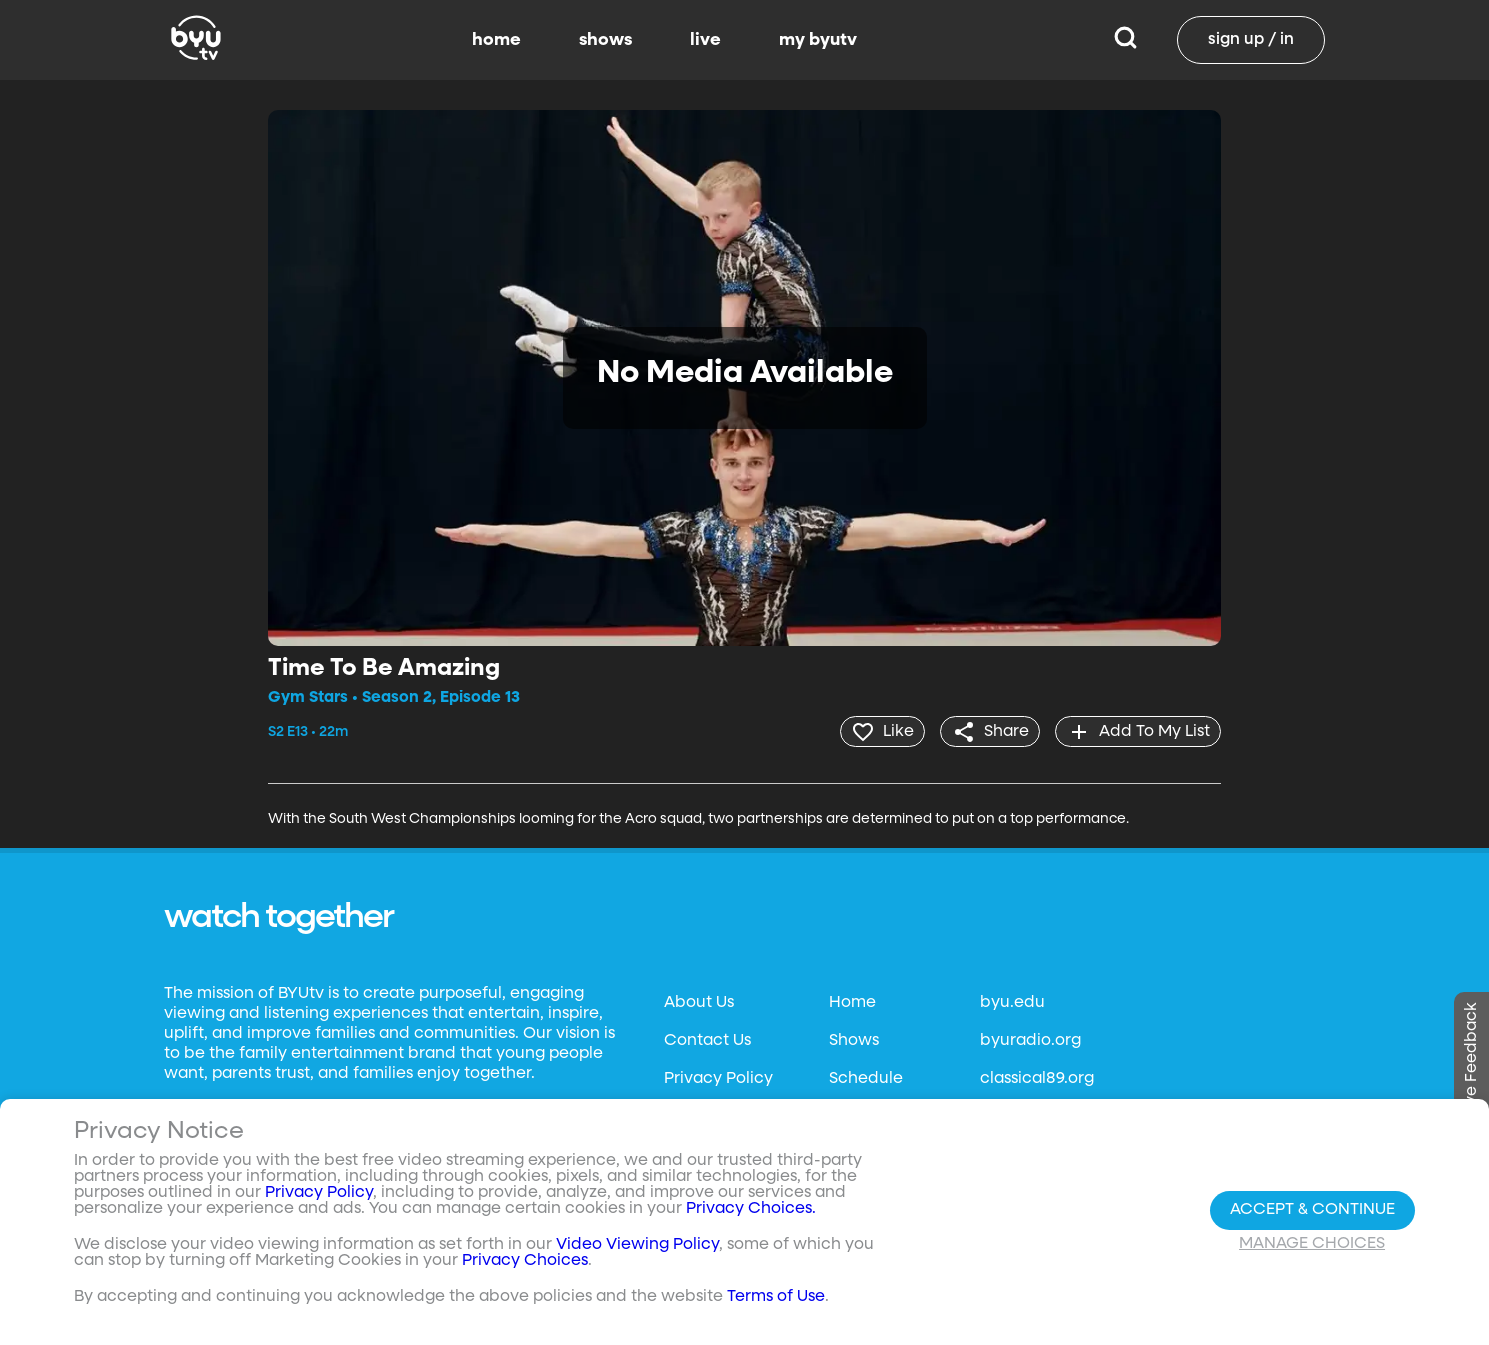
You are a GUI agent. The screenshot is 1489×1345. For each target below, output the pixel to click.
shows (605, 40)
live (705, 40)
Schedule (866, 1078)
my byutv (818, 40)
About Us (699, 1002)
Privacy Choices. (751, 1209)
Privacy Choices (525, 1261)
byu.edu (1012, 1002)
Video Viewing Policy (637, 1245)
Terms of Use (776, 1297)
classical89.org (1037, 1078)
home (496, 40)
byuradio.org (1030, 1040)
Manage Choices (1312, 1244)
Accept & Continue (1312, 1210)
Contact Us (707, 1040)
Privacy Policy (718, 1078)
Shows (854, 1040)
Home (852, 1002)
